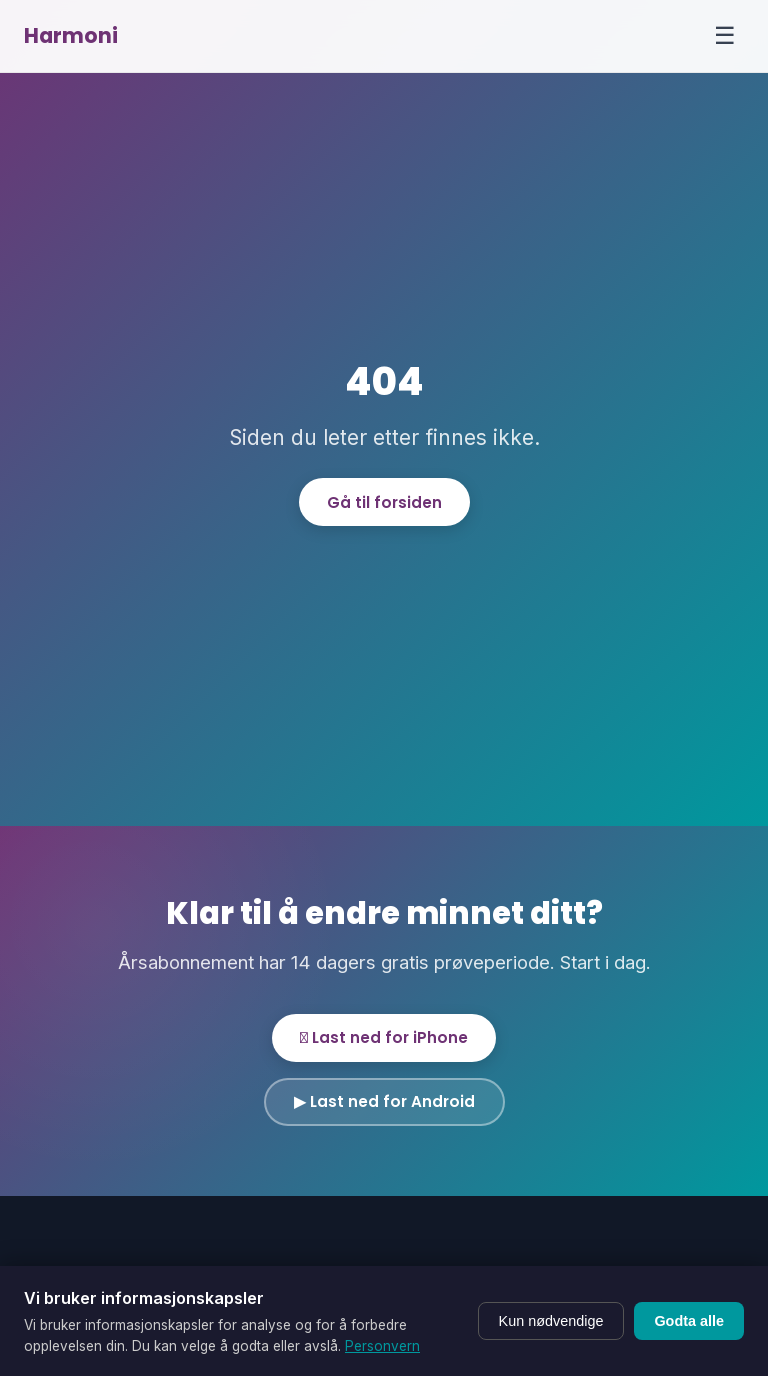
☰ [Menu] (725, 35)
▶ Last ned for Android (384, 1101)
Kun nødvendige (551, 1321)
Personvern (382, 1346)
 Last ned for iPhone (384, 1037)
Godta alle (689, 1321)
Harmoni (71, 35)
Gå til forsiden (384, 502)
